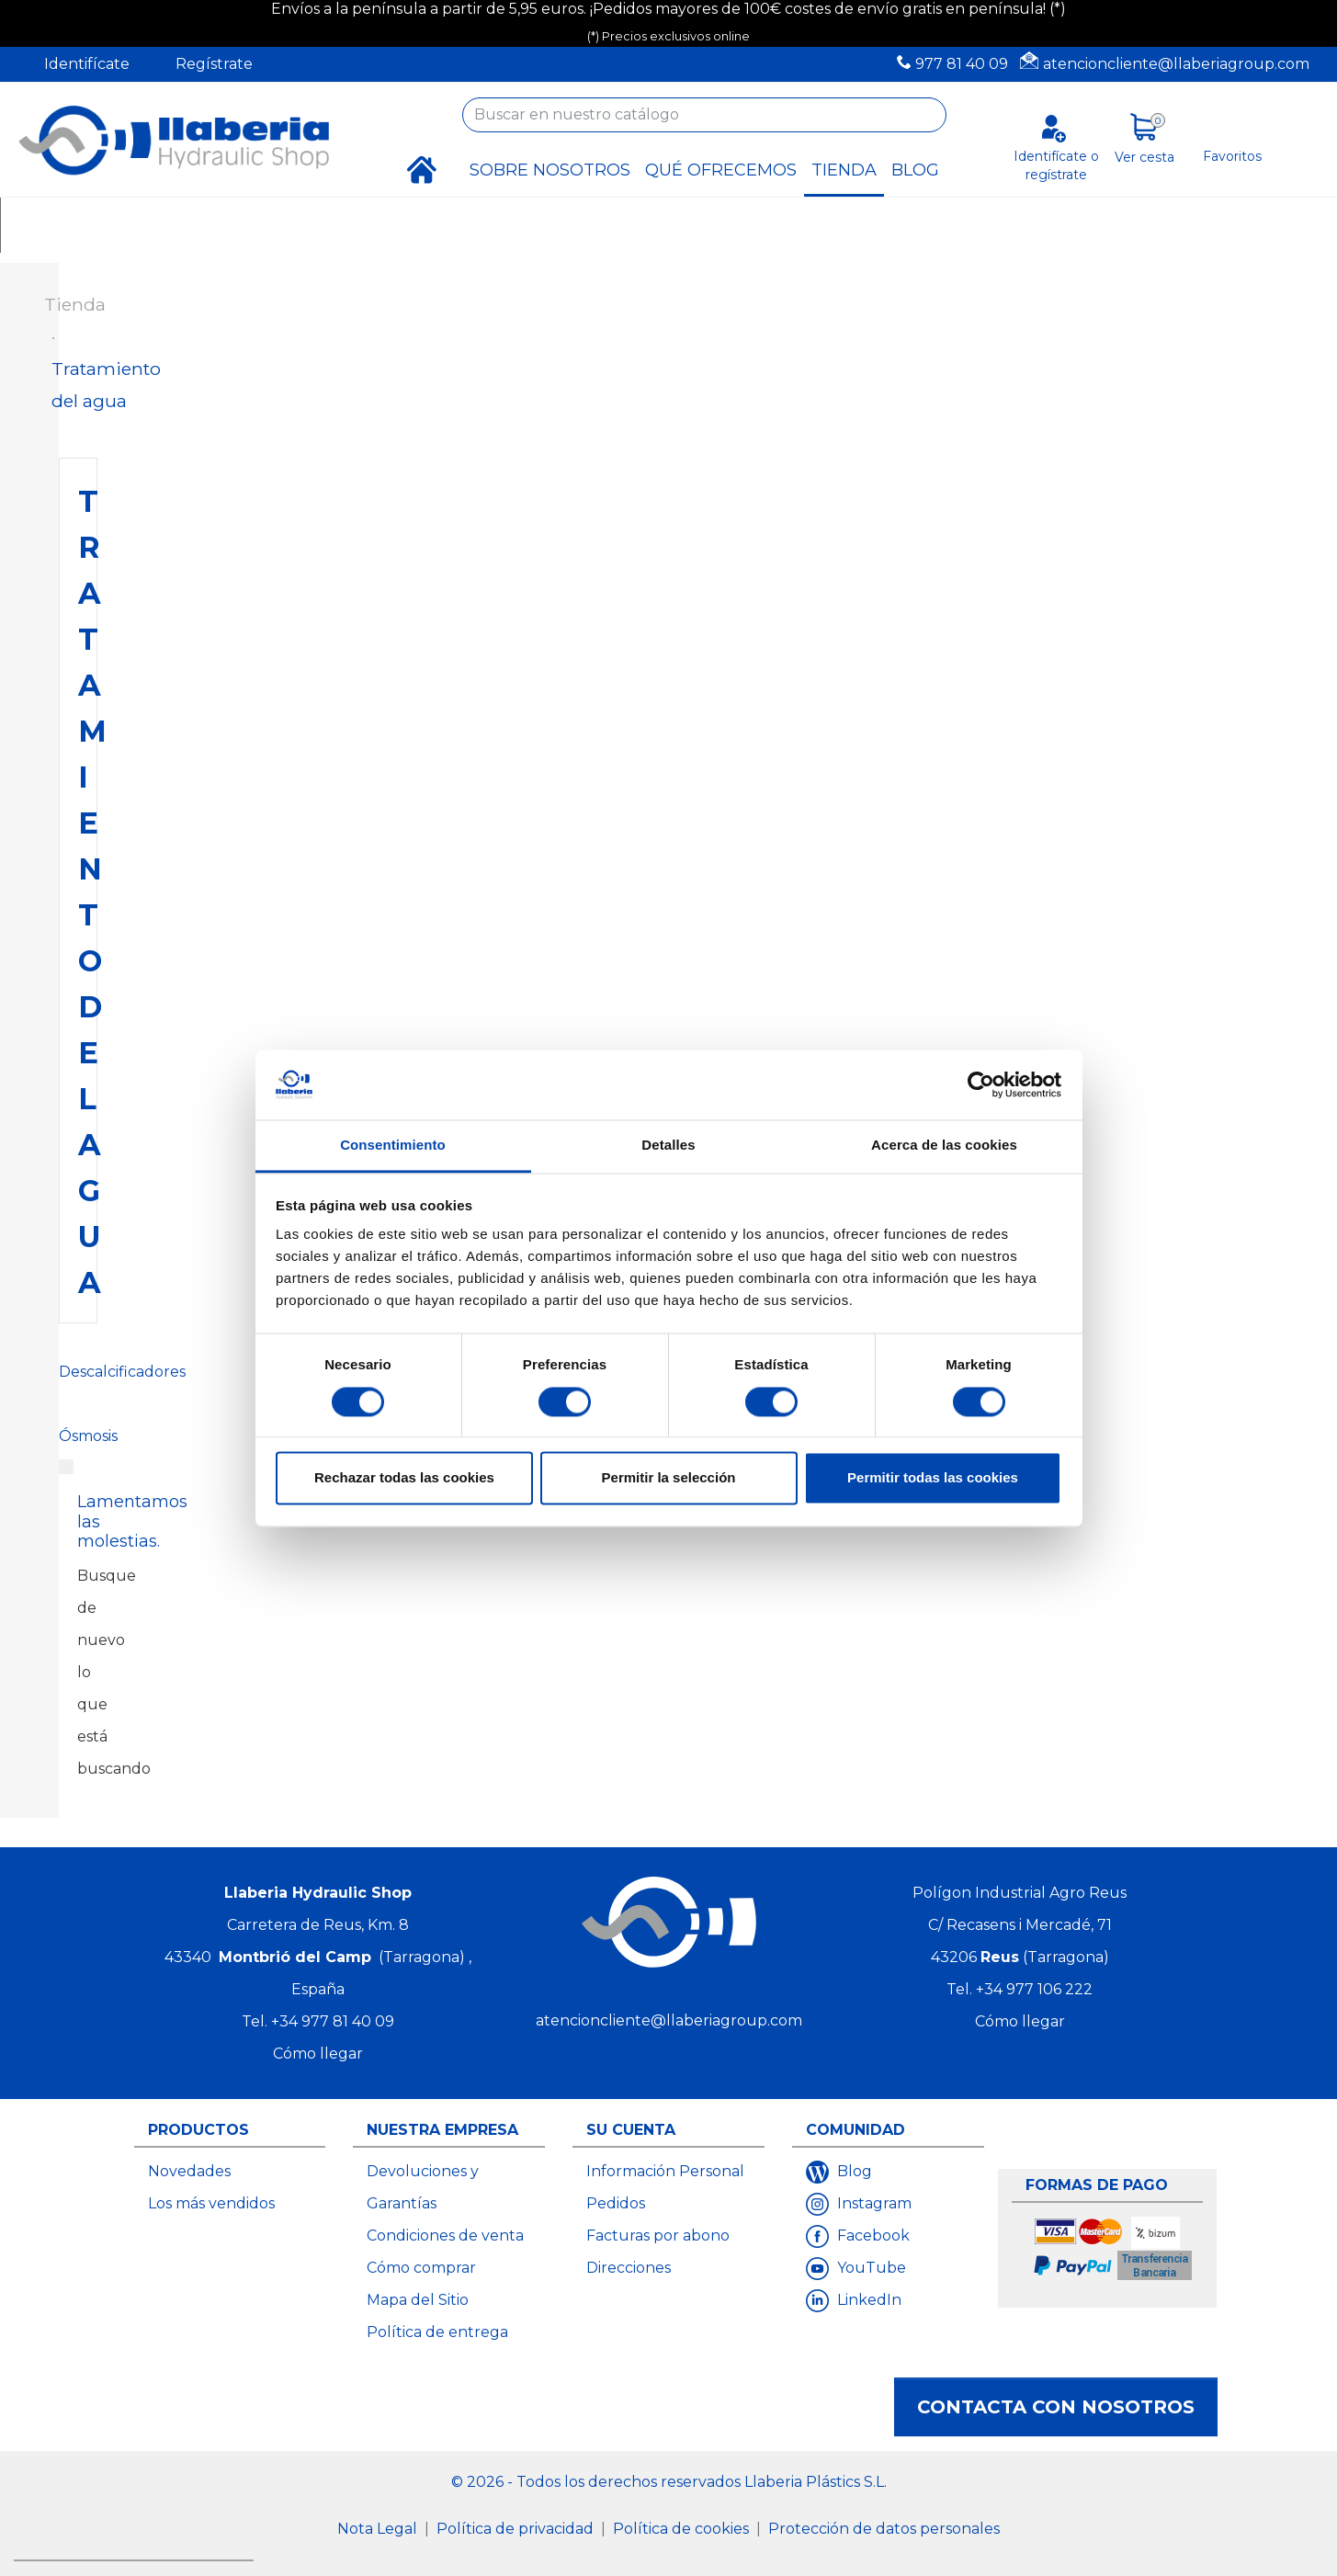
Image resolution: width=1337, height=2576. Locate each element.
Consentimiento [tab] (393, 1145)
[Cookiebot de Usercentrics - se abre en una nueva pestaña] (981, 1084)
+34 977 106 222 (1034, 1989)
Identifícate (87, 64)
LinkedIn (867, 2300)
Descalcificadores (122, 1371)
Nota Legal (379, 2528)
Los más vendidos (211, 2203)
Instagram (872, 2203)
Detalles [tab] (668, 1145)
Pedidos (615, 2203)
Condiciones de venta (445, 2235)
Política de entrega (437, 2332)
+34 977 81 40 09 (332, 2021)
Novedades (189, 2171)
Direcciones (628, 2267)
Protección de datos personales (884, 2528)
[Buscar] (704, 114)
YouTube (869, 2267)
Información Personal (665, 2171)
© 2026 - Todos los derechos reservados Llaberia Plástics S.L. (669, 2482)
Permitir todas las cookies (932, 1478)
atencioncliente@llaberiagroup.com (1176, 64)
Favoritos (1232, 156)
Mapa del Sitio (418, 2300)
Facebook (871, 2235)
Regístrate (214, 64)
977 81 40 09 (961, 64)
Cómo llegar (318, 2053)
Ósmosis (88, 1436)
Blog (852, 2171)
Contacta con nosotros (1056, 2407)
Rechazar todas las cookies (404, 1478)
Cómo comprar (421, 2267)
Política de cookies (683, 2528)
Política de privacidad (516, 2528)
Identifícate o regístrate (1056, 165)
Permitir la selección (669, 1478)
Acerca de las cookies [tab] (944, 1145)
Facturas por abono (658, 2235)
